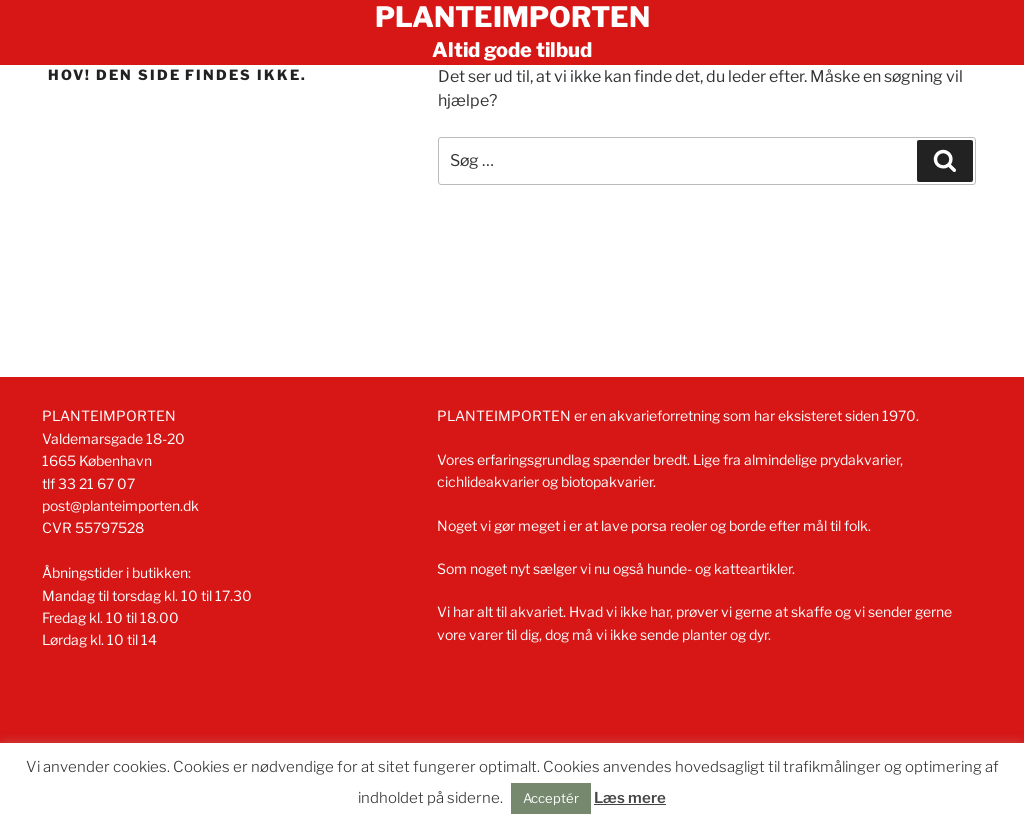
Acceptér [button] (551, 798)
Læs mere (630, 798)
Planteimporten (512, 17)
